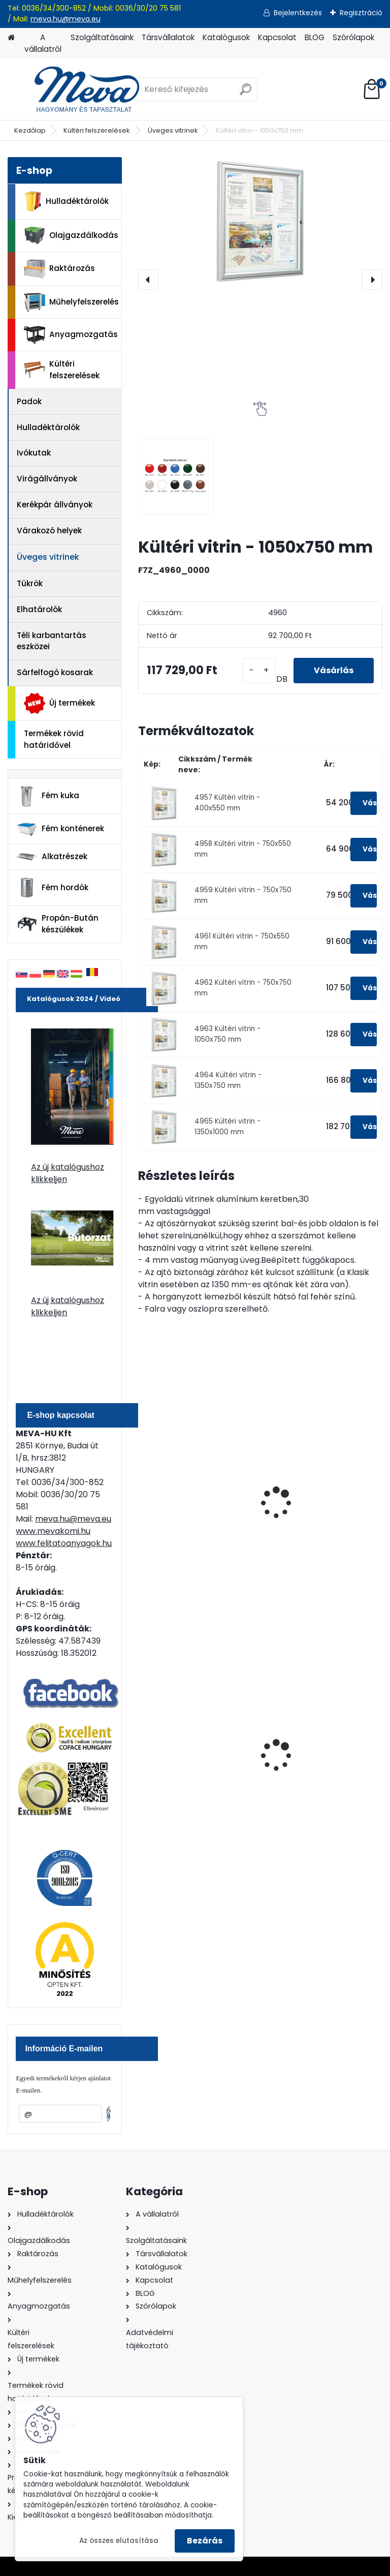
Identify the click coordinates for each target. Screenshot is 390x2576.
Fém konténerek (60, 829)
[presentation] (148, 279)
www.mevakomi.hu (53, 1531)
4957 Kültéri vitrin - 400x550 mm (227, 802)
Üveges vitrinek (173, 130)
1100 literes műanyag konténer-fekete (312, 1757)
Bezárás (204, 2541)
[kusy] (259, 671)
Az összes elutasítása (118, 2540)
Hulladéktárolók (66, 201)
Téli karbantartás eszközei (51, 641)
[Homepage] (11, 38)
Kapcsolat (277, 37)
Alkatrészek (51, 856)
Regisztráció (361, 13)
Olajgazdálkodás (71, 235)
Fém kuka (47, 796)
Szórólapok (353, 37)
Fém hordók (52, 887)
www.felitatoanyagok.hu (64, 1543)
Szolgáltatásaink (102, 37)
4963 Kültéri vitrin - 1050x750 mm (227, 1034)
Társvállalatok (168, 37)
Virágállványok (47, 478)
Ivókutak (34, 452)
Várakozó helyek (49, 530)
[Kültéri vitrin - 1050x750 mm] (260, 220)
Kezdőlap (30, 130)
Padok (29, 401)
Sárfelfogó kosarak (55, 672)
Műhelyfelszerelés (71, 302)
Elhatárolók (39, 609)
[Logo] (77, 89)
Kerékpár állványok (54, 504)
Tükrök (30, 583)
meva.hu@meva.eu (65, 19)
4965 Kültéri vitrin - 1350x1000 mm (227, 1126)
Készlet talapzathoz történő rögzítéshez (311, 1511)
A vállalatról (42, 43)
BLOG (314, 37)
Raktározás (59, 269)
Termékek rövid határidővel (54, 739)
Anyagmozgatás (71, 335)
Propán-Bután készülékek (57, 924)
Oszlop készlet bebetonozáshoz (178, 1511)
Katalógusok (226, 37)
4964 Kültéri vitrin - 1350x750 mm (228, 1080)
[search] (245, 93)
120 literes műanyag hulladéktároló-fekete (188, 1757)
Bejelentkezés (298, 13)
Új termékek (59, 703)
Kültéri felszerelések (96, 130)
